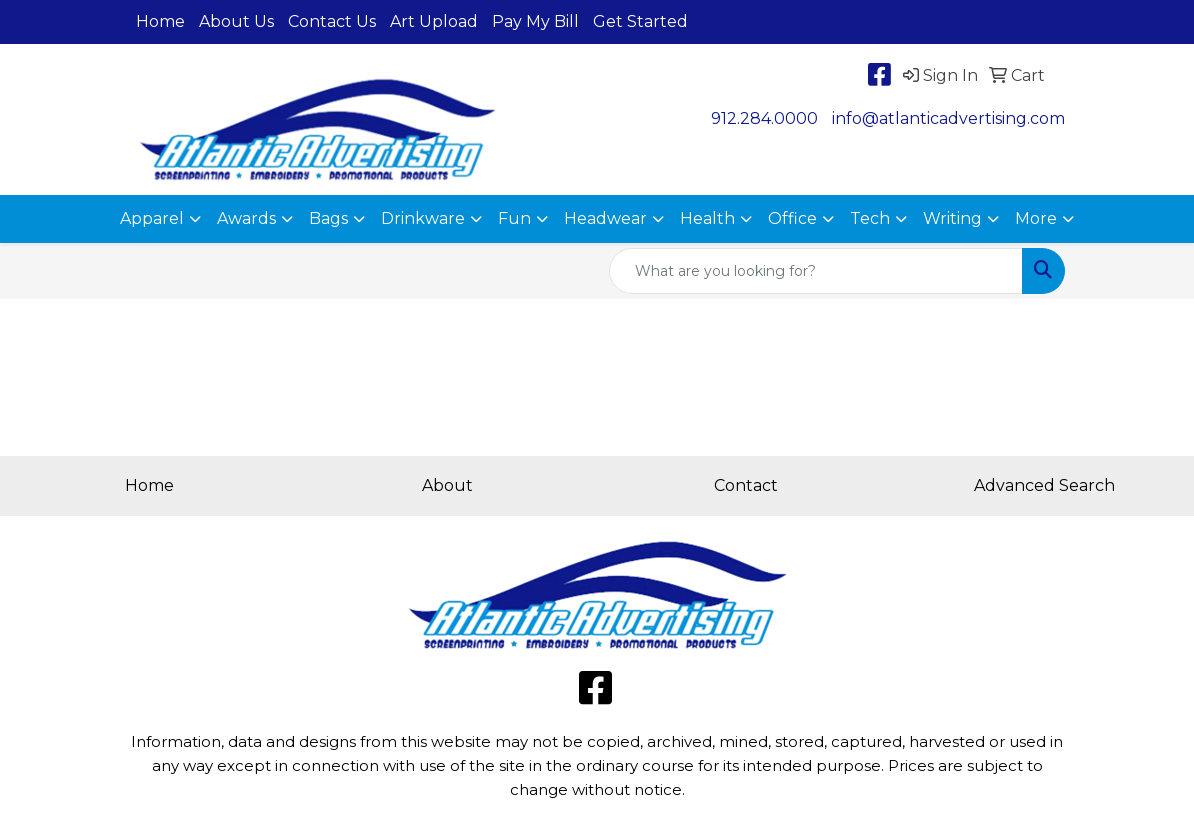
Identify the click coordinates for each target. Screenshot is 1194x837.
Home (160, 21)
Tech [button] (870, 218)
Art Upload (434, 21)
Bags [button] (328, 218)
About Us (236, 21)
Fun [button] (514, 218)
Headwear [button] (605, 218)
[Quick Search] (816, 271)
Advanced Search (1044, 485)
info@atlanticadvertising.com (948, 118)
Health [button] (707, 218)
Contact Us (332, 21)
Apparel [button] (152, 218)
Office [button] (792, 218)
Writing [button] (952, 218)
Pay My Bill (535, 21)
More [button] (1036, 218)
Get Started (640, 21)
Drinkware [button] (423, 218)
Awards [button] (246, 218)
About (447, 485)
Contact (746, 485)
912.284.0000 (764, 118)
